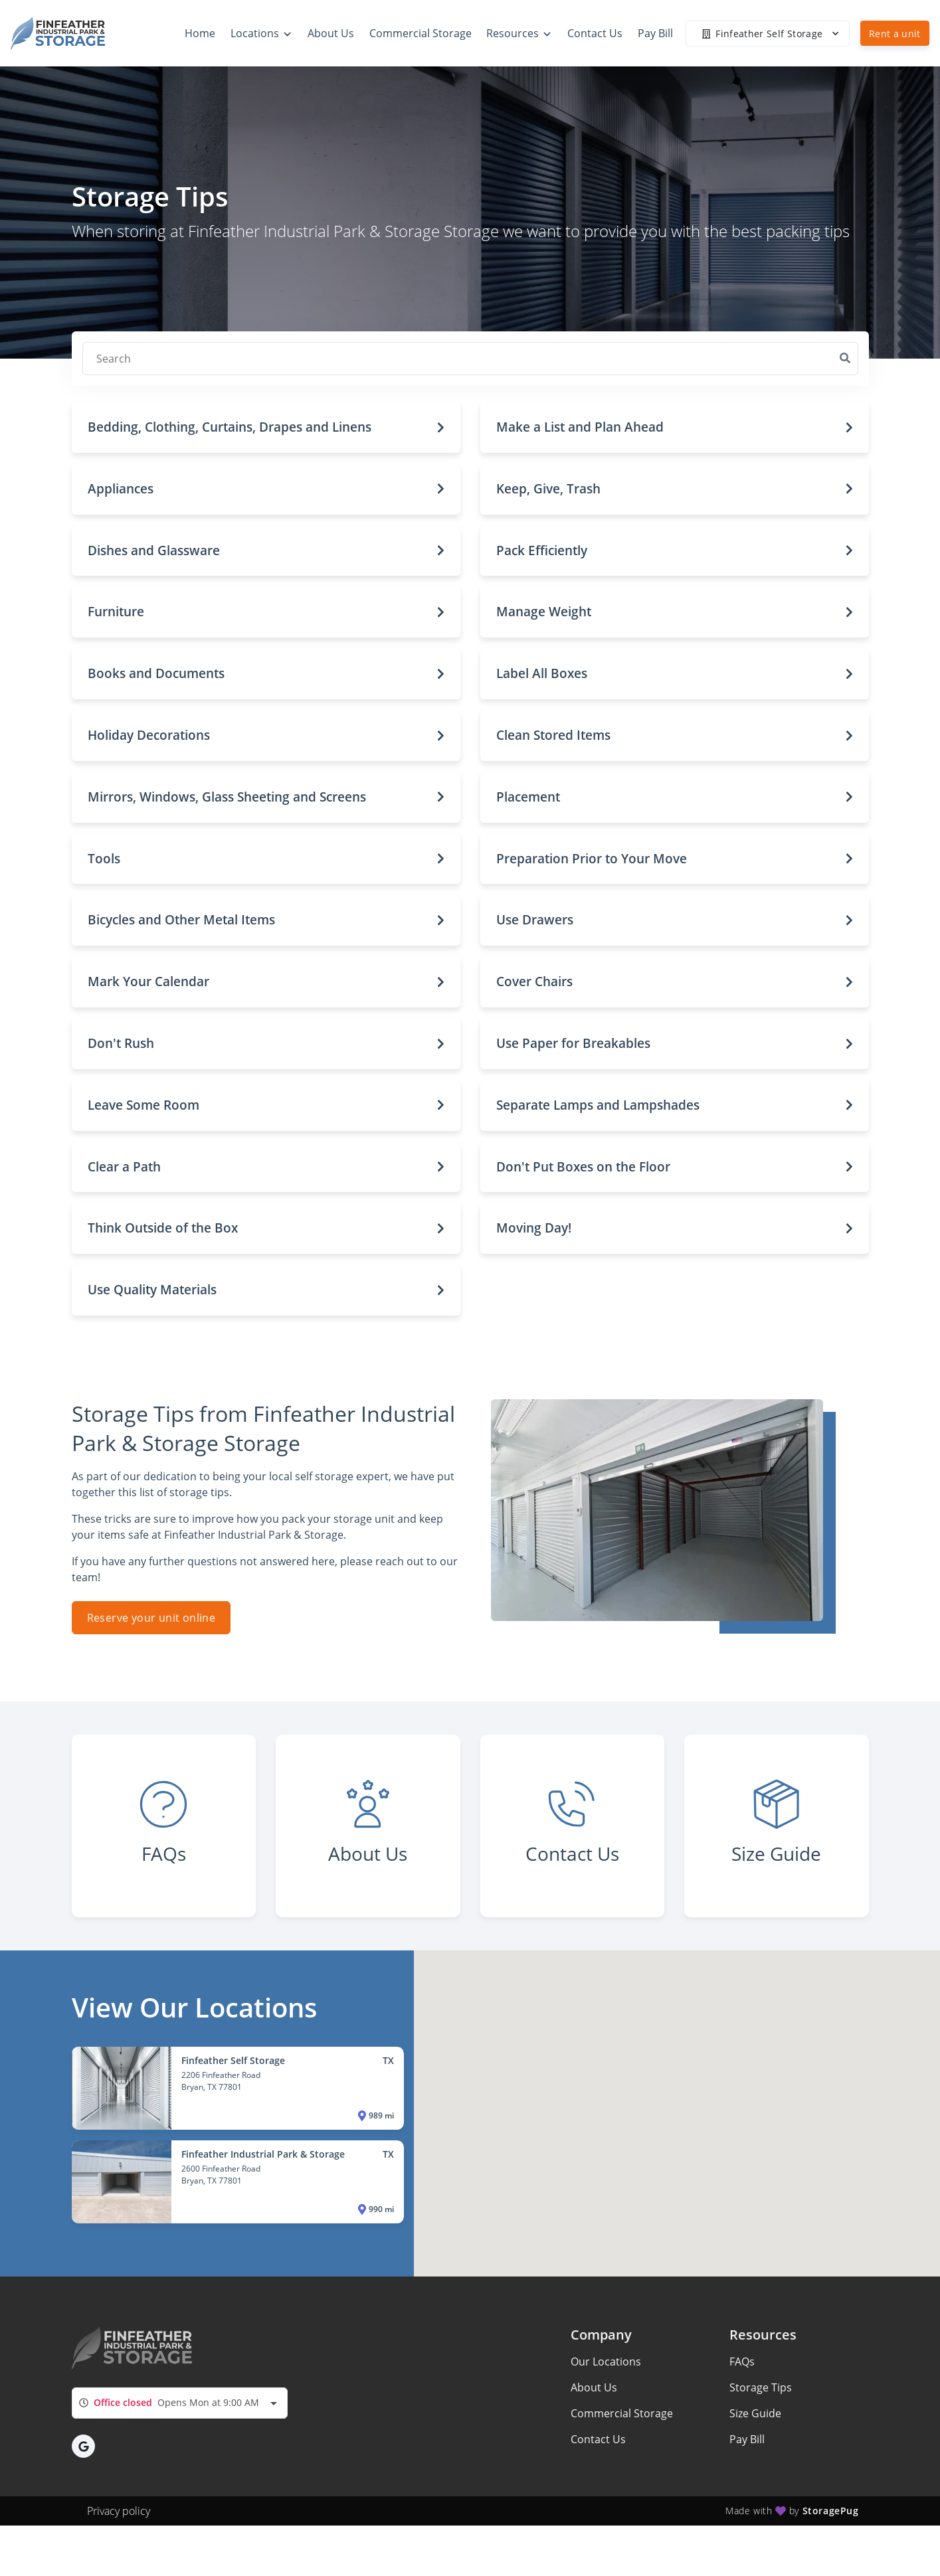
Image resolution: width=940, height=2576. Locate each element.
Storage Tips (760, 2387)
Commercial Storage (622, 2413)
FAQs (742, 2361)
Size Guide (755, 2413)
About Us (594, 2387)
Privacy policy (118, 2511)
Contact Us (598, 2439)
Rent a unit (895, 33)
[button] (266, 427)
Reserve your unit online (150, 1617)
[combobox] (180, 2403)
